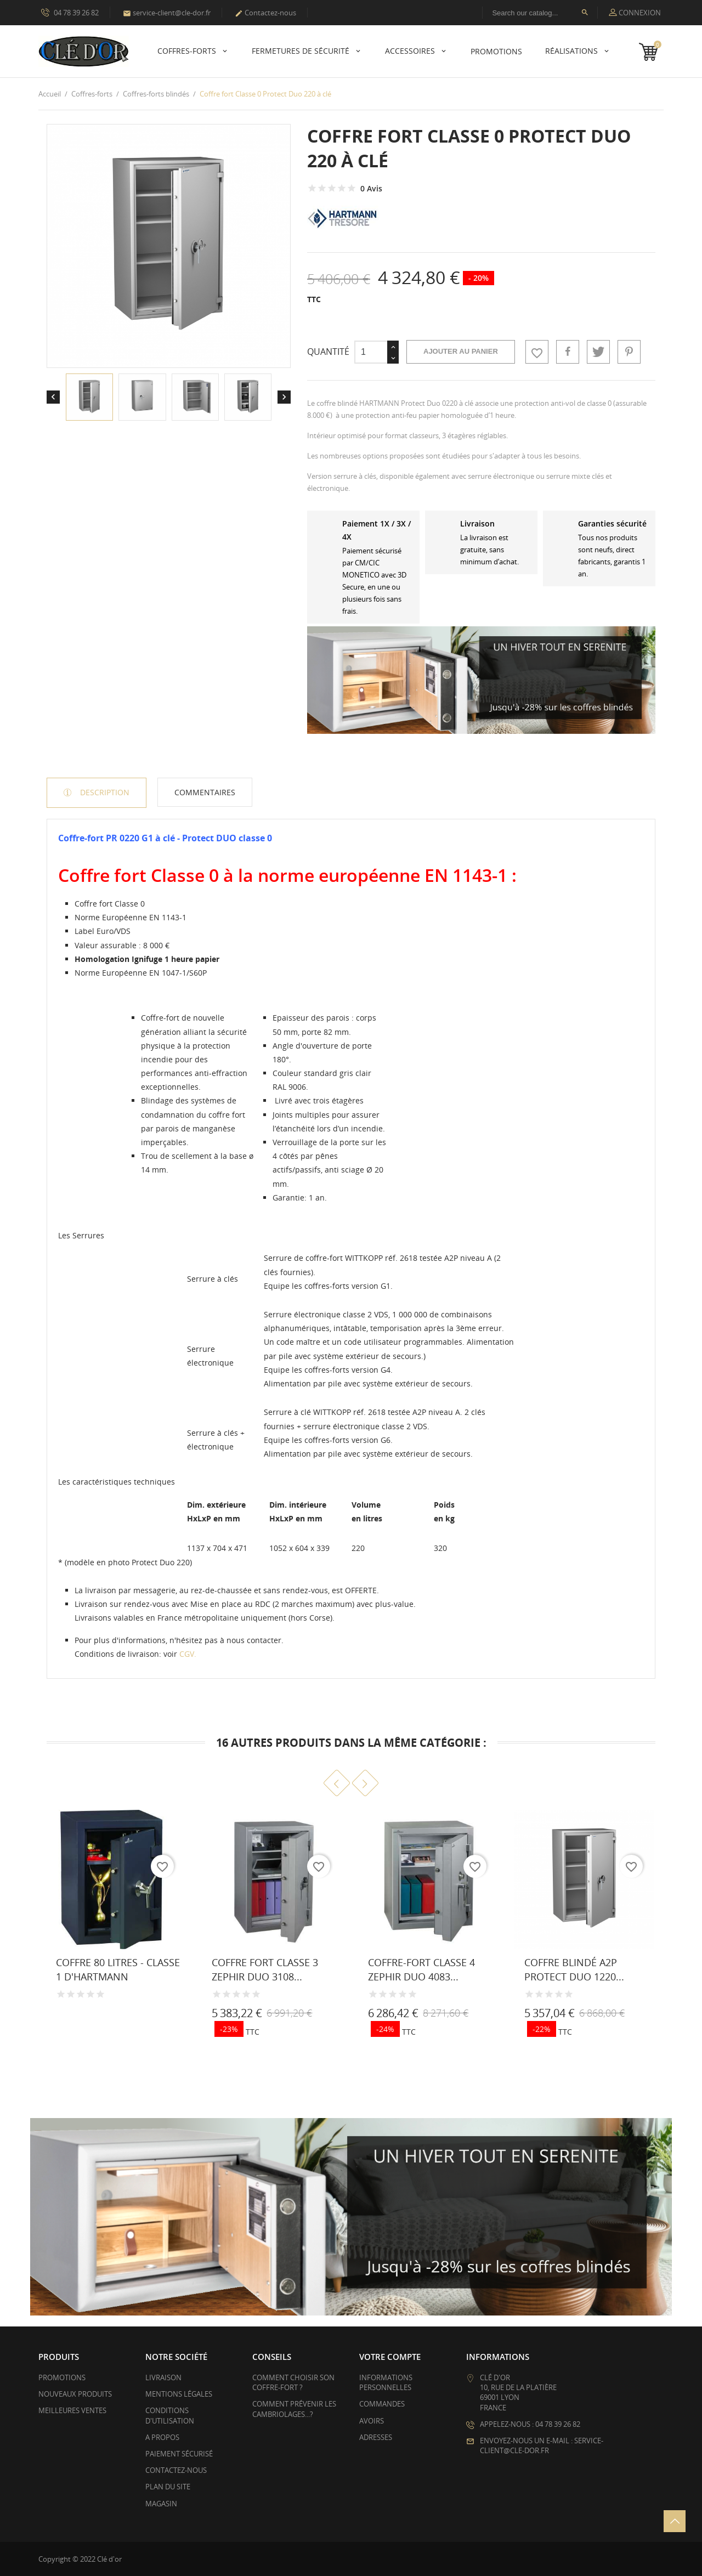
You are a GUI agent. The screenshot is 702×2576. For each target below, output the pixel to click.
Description (103, 792)
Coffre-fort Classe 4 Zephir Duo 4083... (421, 1969)
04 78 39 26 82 (70, 12)
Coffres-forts (187, 51)
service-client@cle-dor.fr (167, 13)
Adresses (375, 2437)
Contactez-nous (265, 13)
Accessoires (411, 51)
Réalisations (572, 51)
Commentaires (204, 792)
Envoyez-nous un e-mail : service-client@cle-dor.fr (541, 2445)
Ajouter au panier (460, 351)
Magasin (161, 2504)
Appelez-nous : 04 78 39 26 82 (530, 2424)
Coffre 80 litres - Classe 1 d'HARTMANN (118, 1969)
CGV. (187, 1654)
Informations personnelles (385, 2382)
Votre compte (390, 2356)
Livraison (163, 2377)
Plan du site (167, 2487)
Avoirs (371, 2421)
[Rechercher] (540, 13)
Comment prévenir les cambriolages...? (294, 2409)
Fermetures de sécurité (302, 51)
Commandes (382, 2404)
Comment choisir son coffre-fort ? (293, 2382)
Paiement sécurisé (179, 2454)
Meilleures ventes (72, 2410)
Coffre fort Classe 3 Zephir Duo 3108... (265, 1969)
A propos (162, 2437)
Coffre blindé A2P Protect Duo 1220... (574, 1969)
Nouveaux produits (75, 2394)
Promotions (62, 2377)
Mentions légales (178, 2394)
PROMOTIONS (496, 51)
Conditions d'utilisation (169, 2415)
